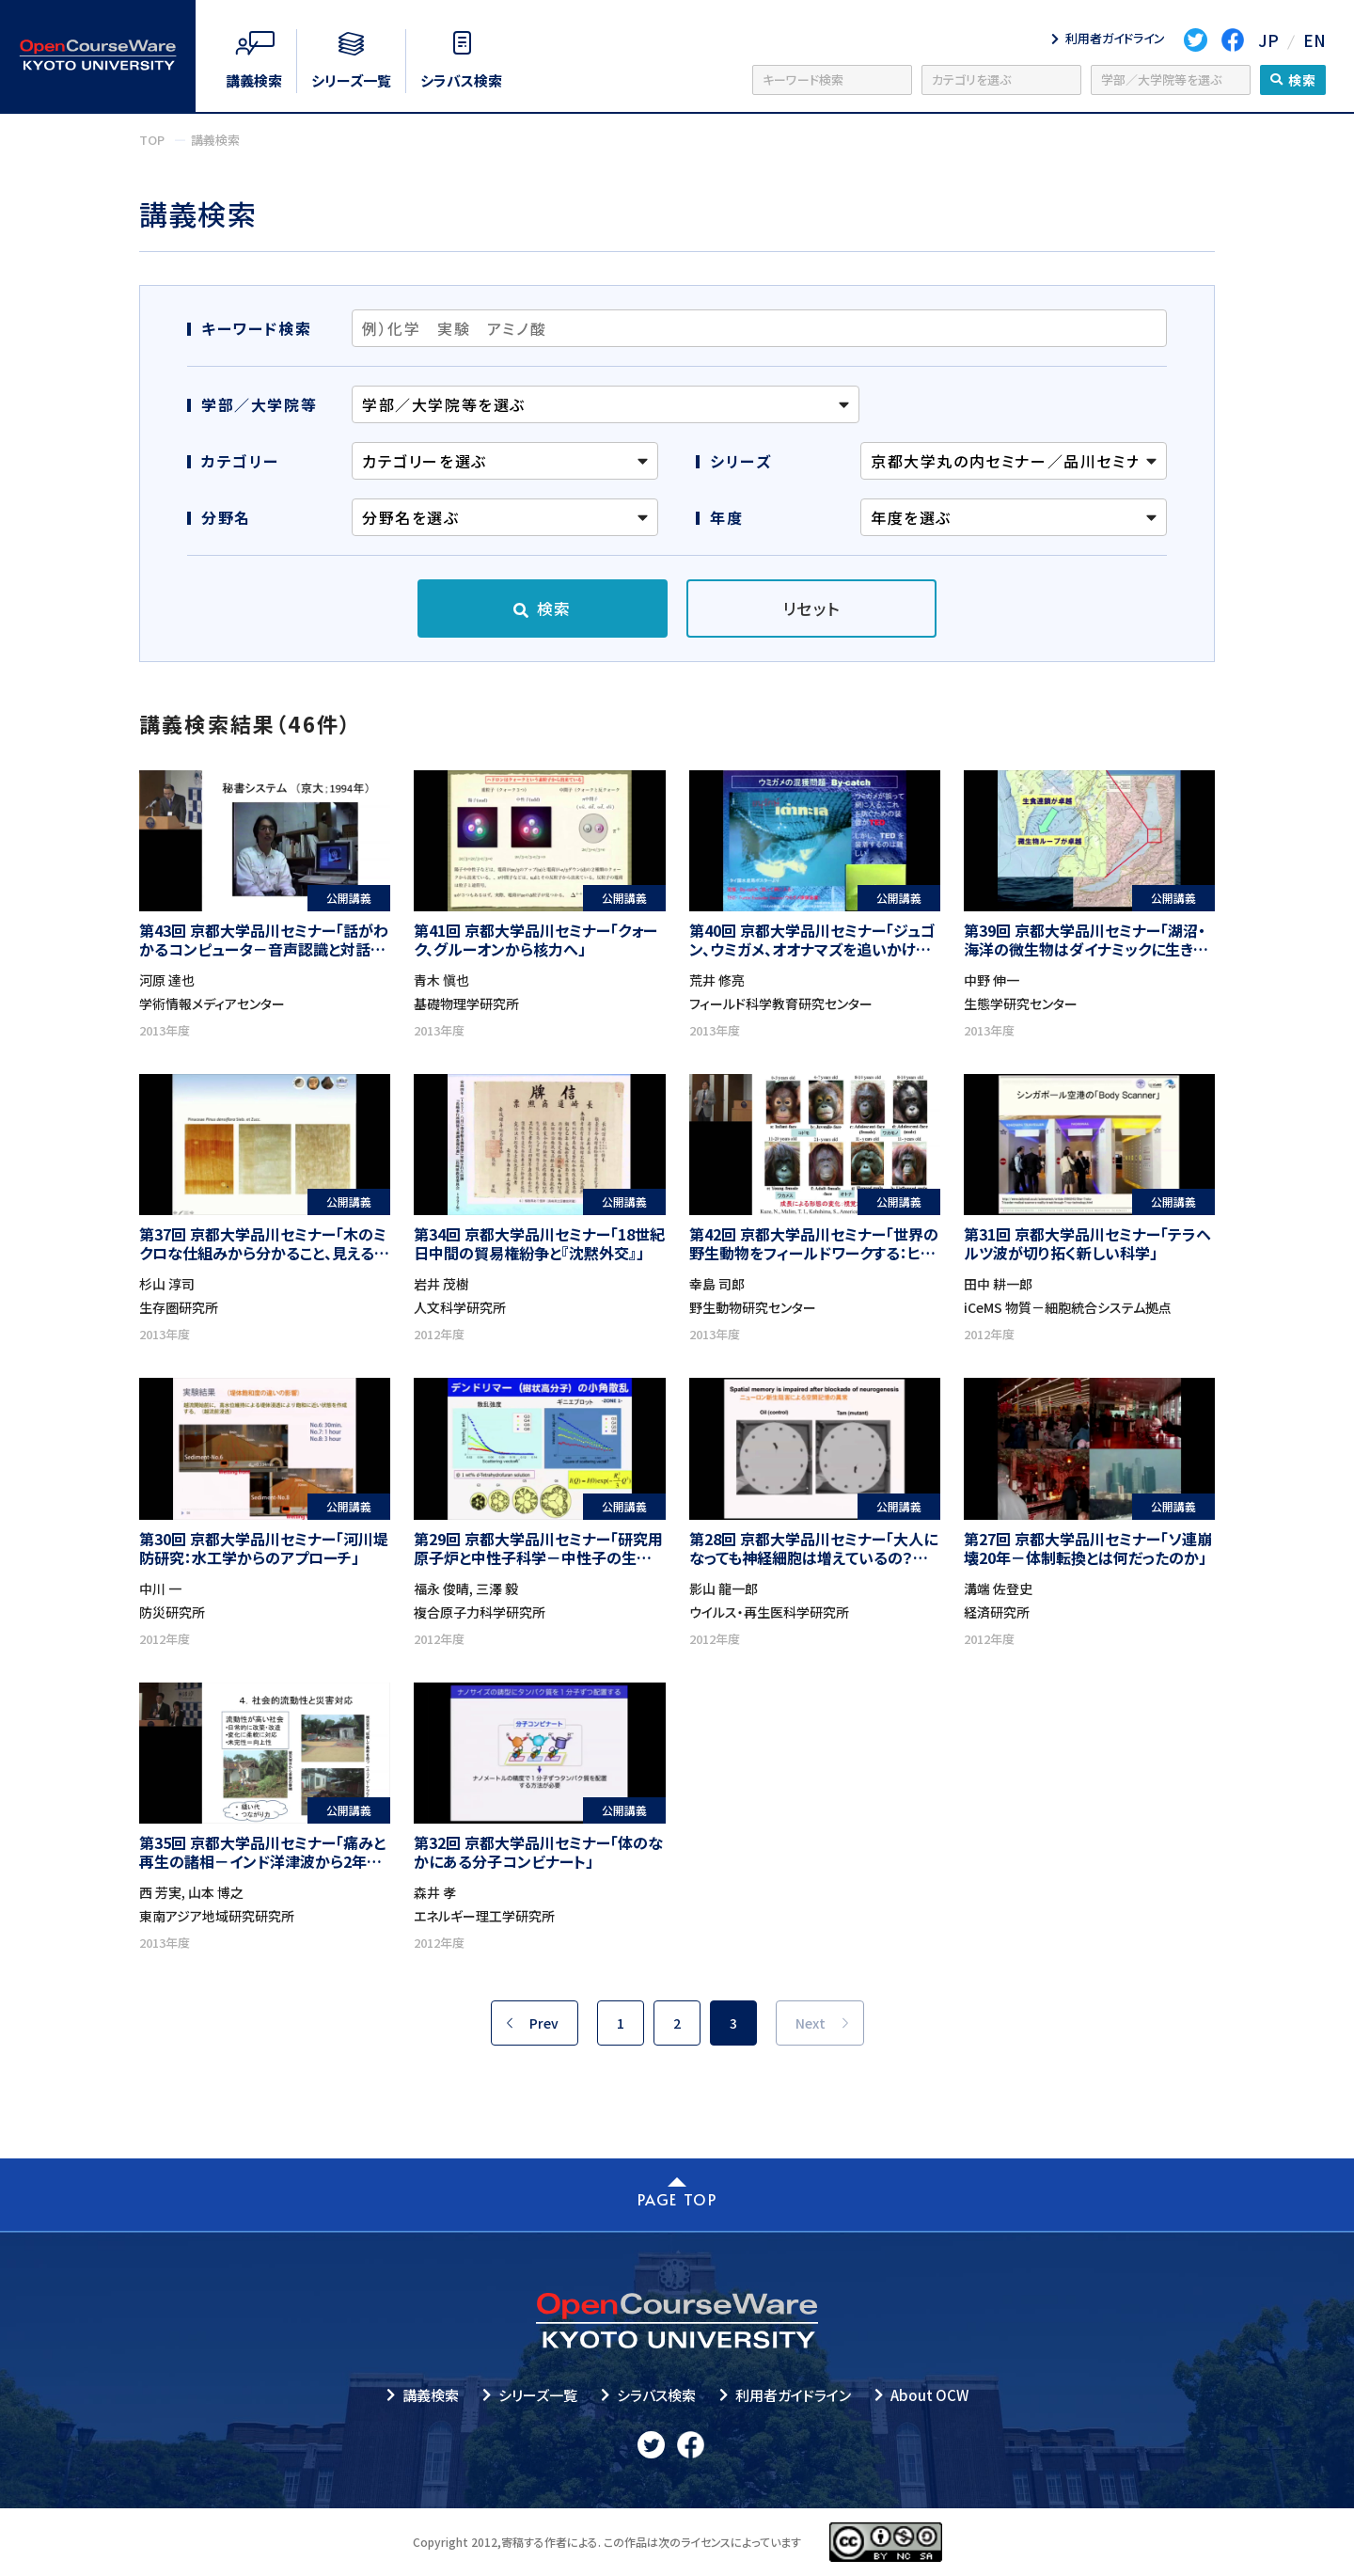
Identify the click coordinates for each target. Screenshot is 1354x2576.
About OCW (929, 2395)
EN (1314, 40)
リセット (812, 608)
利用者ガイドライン (793, 2395)
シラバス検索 (656, 2395)
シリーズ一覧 (537, 2395)
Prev (544, 2023)
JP (1268, 40)
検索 (554, 608)
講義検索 (430, 2395)
